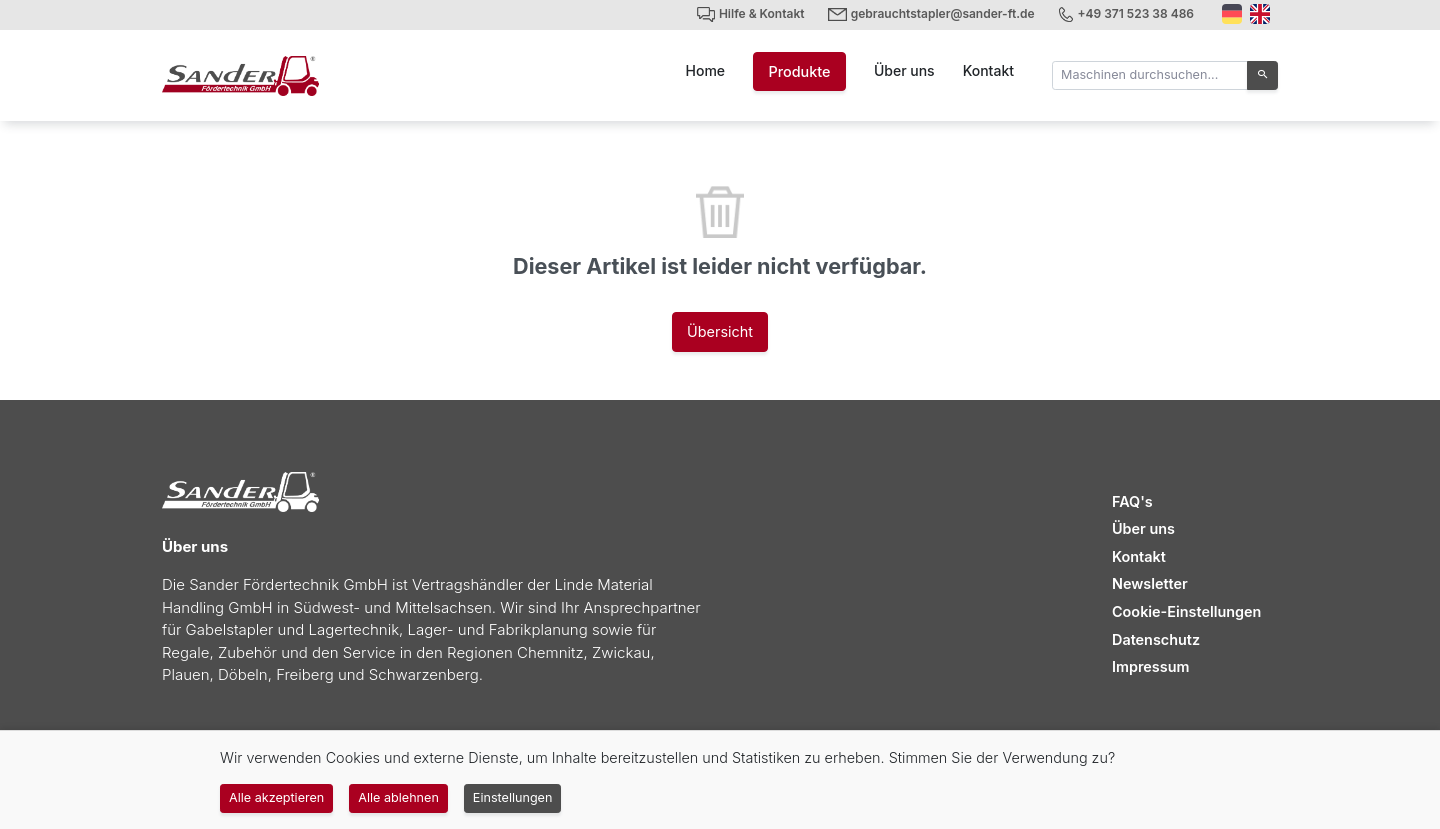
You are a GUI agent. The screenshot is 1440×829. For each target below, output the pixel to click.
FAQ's (1132, 501)
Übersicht (720, 331)
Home (706, 70)
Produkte (799, 71)
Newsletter (1150, 583)
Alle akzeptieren (276, 797)
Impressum (1150, 666)
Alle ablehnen (398, 797)
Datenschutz (1156, 639)
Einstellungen (513, 797)
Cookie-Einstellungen (1186, 611)
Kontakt (988, 70)
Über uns (904, 70)
